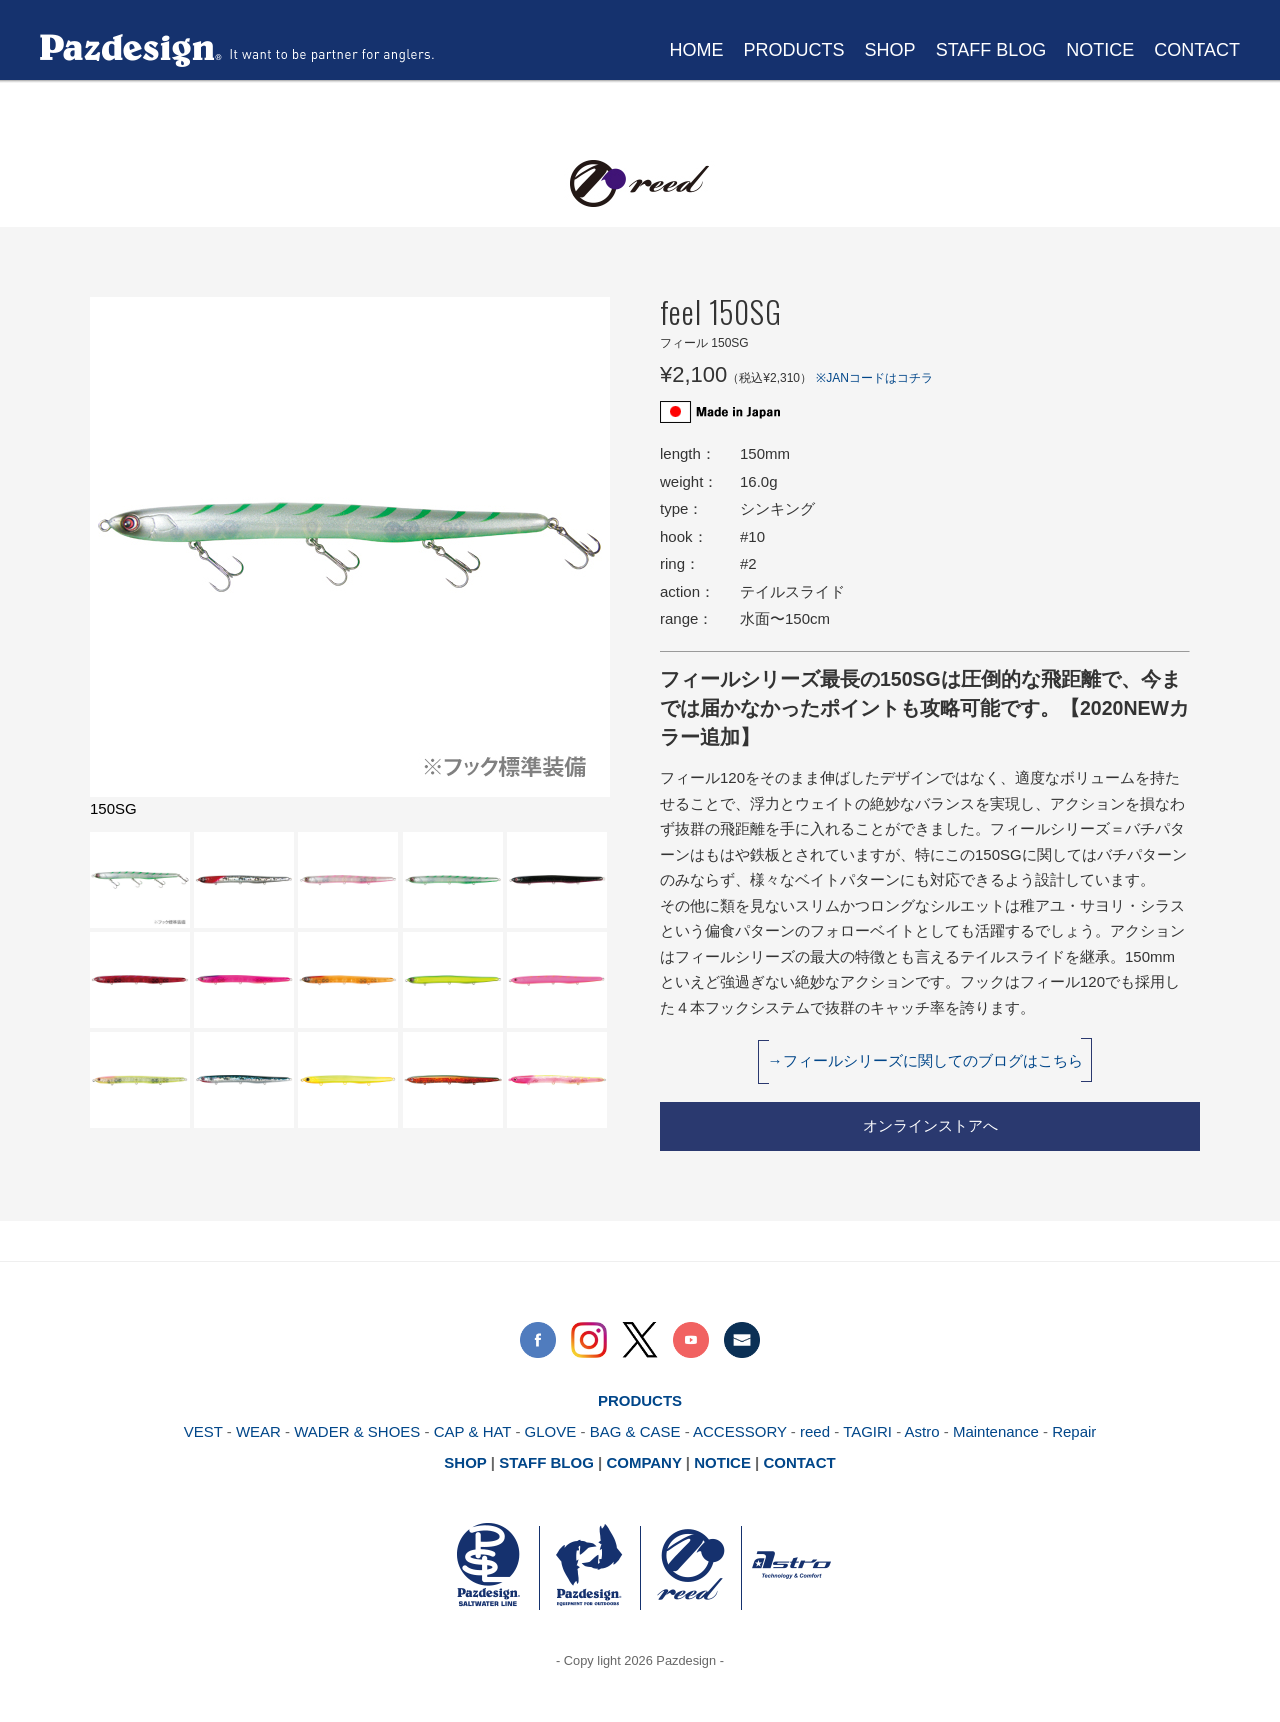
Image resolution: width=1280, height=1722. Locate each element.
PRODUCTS (794, 50)
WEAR (258, 1431)
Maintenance (996, 1431)
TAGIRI (867, 1431)
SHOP (890, 50)
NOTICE (1100, 50)
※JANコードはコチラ (874, 378)
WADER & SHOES (355, 1431)
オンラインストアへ (930, 1125)
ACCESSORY (740, 1431)
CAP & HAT (471, 1431)
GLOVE (551, 1431)
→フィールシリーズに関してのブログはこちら (925, 1060)
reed (815, 1431)
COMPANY (643, 1462)
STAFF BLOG (991, 50)
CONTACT (1197, 50)
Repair (1074, 1431)
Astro (922, 1431)
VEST (203, 1431)
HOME (697, 50)
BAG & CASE (635, 1431)
